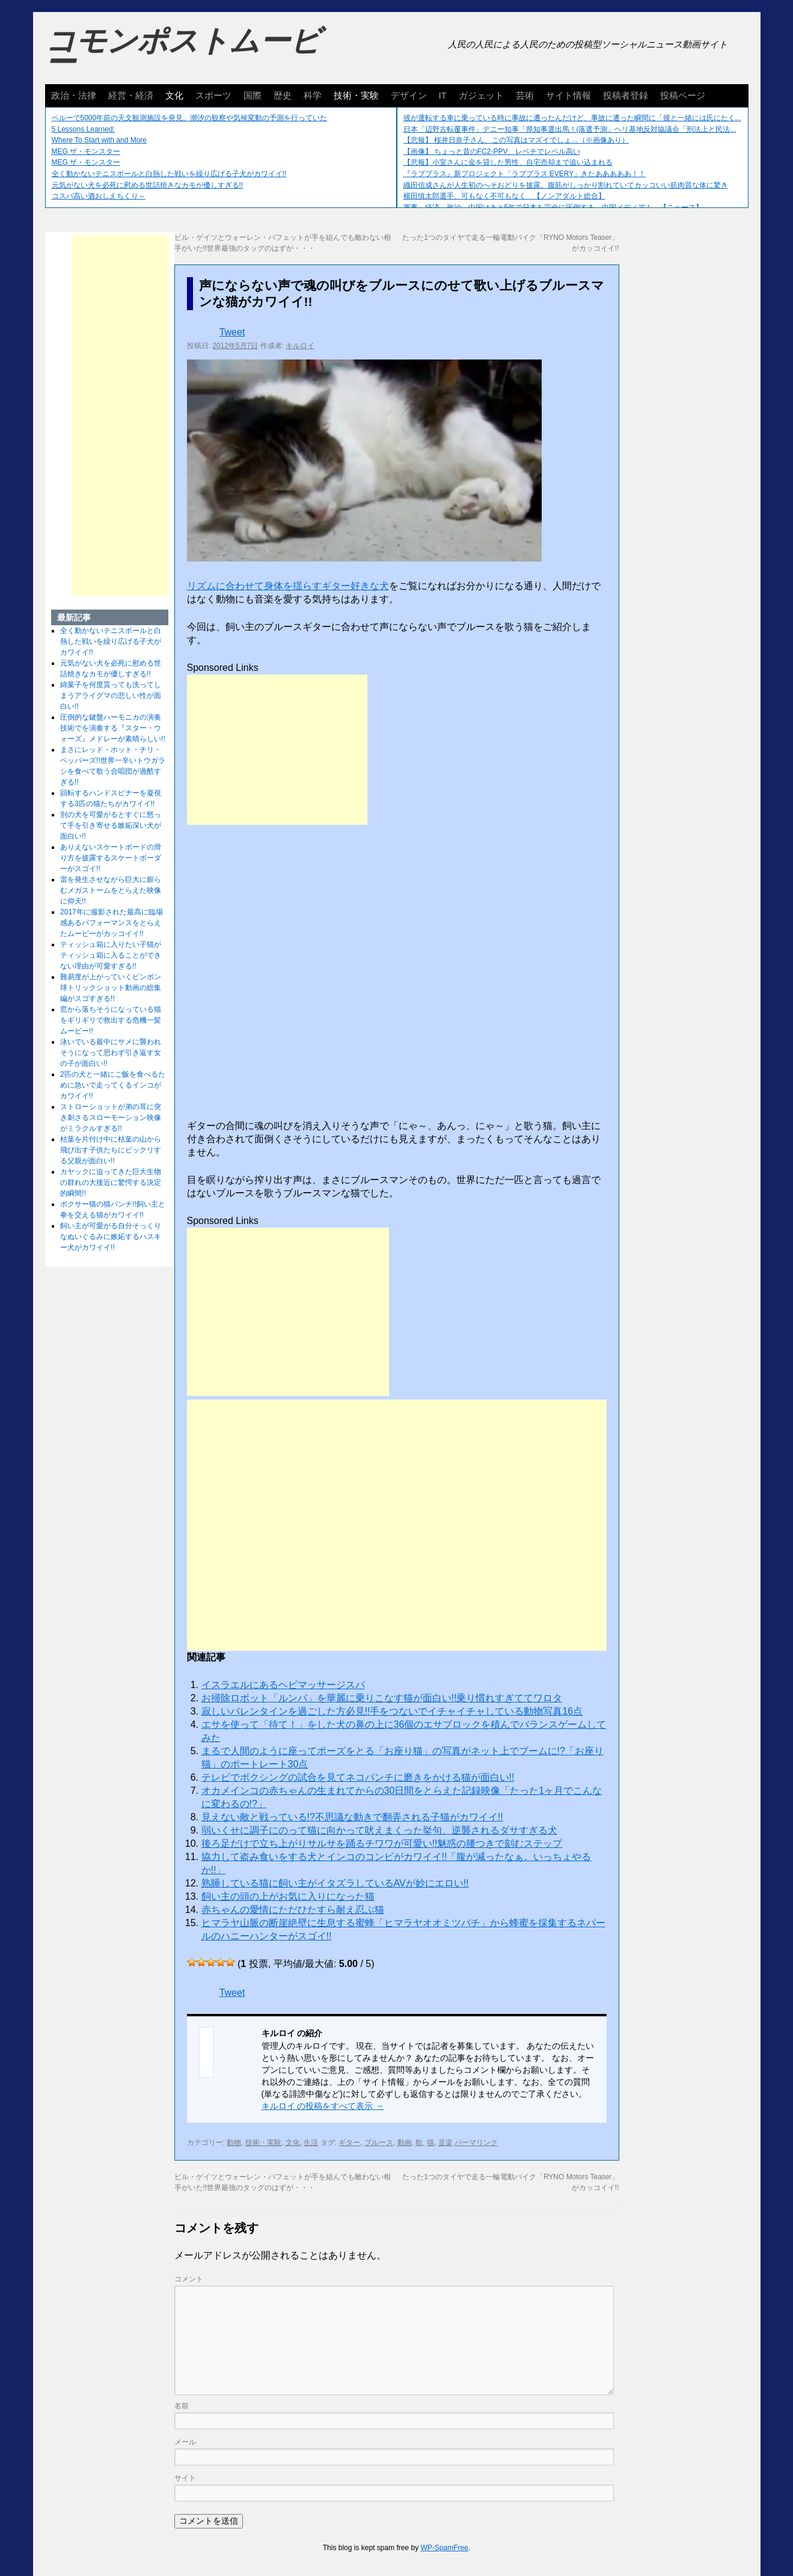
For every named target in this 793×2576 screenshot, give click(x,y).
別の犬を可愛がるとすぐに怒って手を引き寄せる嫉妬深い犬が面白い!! (110, 825)
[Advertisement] (277, 750)
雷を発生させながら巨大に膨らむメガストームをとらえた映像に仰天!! (110, 890)
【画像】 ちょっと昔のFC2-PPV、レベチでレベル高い (491, 151)
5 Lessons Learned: (83, 129)
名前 (181, 2406)
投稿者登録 (625, 95)
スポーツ (213, 95)
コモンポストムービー (182, 51)
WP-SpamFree (444, 2548)
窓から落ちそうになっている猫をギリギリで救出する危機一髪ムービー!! (110, 1020)
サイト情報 (568, 95)
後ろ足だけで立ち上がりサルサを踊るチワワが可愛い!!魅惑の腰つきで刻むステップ (382, 1843)
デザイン (409, 95)
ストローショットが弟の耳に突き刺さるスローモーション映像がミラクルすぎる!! (110, 1118)
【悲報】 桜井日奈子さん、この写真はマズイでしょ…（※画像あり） (516, 140)
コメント (188, 2279)
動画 (404, 2142)
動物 (234, 2142)
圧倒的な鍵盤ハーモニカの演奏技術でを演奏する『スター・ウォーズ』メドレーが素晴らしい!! (112, 728)
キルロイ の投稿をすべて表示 (323, 2106)
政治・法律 (73, 95)
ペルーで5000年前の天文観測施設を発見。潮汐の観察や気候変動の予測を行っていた (190, 118)
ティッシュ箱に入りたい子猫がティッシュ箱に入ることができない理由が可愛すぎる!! (110, 955)
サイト (185, 2478)
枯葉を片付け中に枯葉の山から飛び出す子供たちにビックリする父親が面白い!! (110, 1150)
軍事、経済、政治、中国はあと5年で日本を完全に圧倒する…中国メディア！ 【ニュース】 (553, 207)
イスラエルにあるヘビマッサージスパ (283, 1685)
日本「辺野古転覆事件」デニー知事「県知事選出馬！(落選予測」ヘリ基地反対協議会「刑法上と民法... (569, 129)
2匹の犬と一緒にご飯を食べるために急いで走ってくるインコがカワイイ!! (112, 1085)
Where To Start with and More (99, 140)
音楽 (445, 2142)
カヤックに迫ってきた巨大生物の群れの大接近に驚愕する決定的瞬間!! (110, 1182)
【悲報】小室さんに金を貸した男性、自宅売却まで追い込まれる (508, 162)
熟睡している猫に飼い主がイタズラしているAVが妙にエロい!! (335, 1883)
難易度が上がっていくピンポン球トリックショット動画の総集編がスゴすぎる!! (110, 988)
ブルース (378, 2142)
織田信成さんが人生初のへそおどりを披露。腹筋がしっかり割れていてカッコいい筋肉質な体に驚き (565, 185)
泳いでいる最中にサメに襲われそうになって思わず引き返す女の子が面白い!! (110, 1053)
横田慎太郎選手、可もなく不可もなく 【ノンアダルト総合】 (504, 196)
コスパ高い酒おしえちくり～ (98, 196)
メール (185, 2442)
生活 (311, 2142)
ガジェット (481, 95)
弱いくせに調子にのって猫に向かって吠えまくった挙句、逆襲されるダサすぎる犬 (379, 1830)
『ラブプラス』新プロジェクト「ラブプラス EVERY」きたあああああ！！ (524, 174)
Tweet (232, 332)
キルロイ (300, 345)
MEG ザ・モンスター (86, 151)
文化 (174, 95)
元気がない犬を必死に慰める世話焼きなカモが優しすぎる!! (147, 185)
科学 (313, 95)
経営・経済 (130, 95)
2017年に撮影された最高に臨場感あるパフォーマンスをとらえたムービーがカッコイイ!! (111, 923)
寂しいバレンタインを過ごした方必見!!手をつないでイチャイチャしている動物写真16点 (392, 1711)
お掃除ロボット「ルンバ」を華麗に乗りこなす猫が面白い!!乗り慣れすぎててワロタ (382, 1698)
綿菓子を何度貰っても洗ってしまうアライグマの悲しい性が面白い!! (110, 696)
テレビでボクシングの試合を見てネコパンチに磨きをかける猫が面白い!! (358, 1777)
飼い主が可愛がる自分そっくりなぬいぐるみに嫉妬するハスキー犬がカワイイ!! (110, 1237)
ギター (349, 2142)
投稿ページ (682, 95)
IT (443, 95)
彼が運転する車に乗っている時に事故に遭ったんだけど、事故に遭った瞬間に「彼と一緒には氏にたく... (572, 118)
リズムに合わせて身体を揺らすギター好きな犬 (288, 586)
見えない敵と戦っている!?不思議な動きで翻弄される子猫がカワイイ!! (352, 1817)
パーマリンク (476, 2142)
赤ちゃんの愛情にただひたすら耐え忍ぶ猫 (292, 1909)
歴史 (283, 95)
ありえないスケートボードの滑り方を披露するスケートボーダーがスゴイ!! (110, 858)
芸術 (525, 95)
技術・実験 (356, 95)
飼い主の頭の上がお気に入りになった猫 (288, 1896)
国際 (252, 95)
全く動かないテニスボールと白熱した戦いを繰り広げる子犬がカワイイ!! (169, 174)
